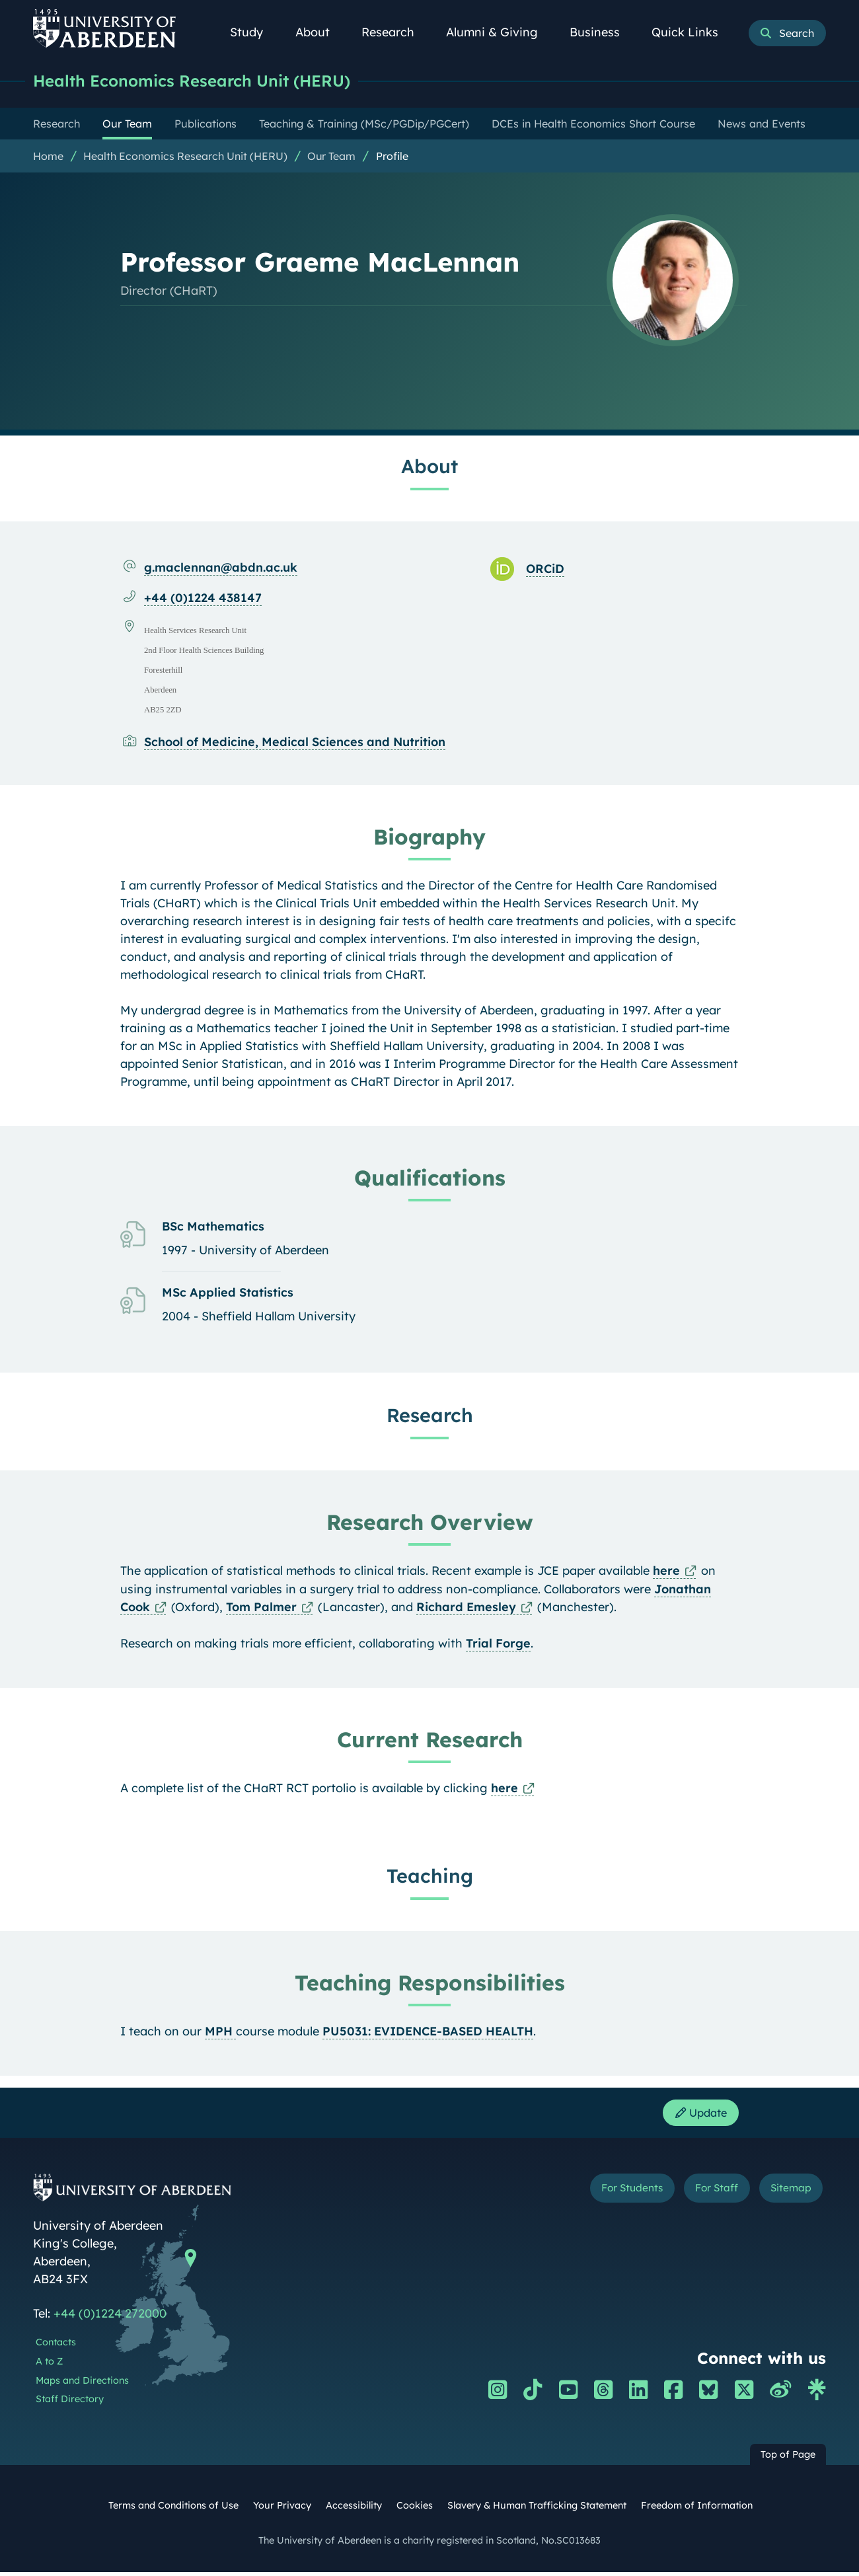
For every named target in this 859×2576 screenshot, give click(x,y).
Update (697, 2115)
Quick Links (692, 32)
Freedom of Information (697, 2509)
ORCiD (545, 569)
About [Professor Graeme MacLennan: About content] (429, 466)
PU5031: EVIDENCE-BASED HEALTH (427, 2031)
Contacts (56, 2346)
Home (48, 156)
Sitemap (786, 2193)
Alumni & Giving (499, 32)
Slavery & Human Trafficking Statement (536, 2509)
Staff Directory (70, 2403)
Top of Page (788, 2458)
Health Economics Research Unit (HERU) (202, 81)
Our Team (331, 156)
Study (254, 32)
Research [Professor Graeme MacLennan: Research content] (430, 1415)
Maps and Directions (82, 2384)
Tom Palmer (261, 1607)
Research (395, 32)
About (319, 32)
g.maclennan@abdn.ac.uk (220, 568)
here (666, 1571)
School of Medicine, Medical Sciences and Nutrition (294, 742)
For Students (603, 2193)
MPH (220, 2031)
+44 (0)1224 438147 (203, 598)
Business (602, 32)
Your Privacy (282, 2509)
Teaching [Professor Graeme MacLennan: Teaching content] (430, 1876)
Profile (392, 156)
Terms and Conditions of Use (173, 2509)
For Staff (701, 2193)
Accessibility (354, 2509)
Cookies (414, 2509)
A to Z (49, 2365)
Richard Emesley (466, 1607)
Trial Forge (498, 1643)
